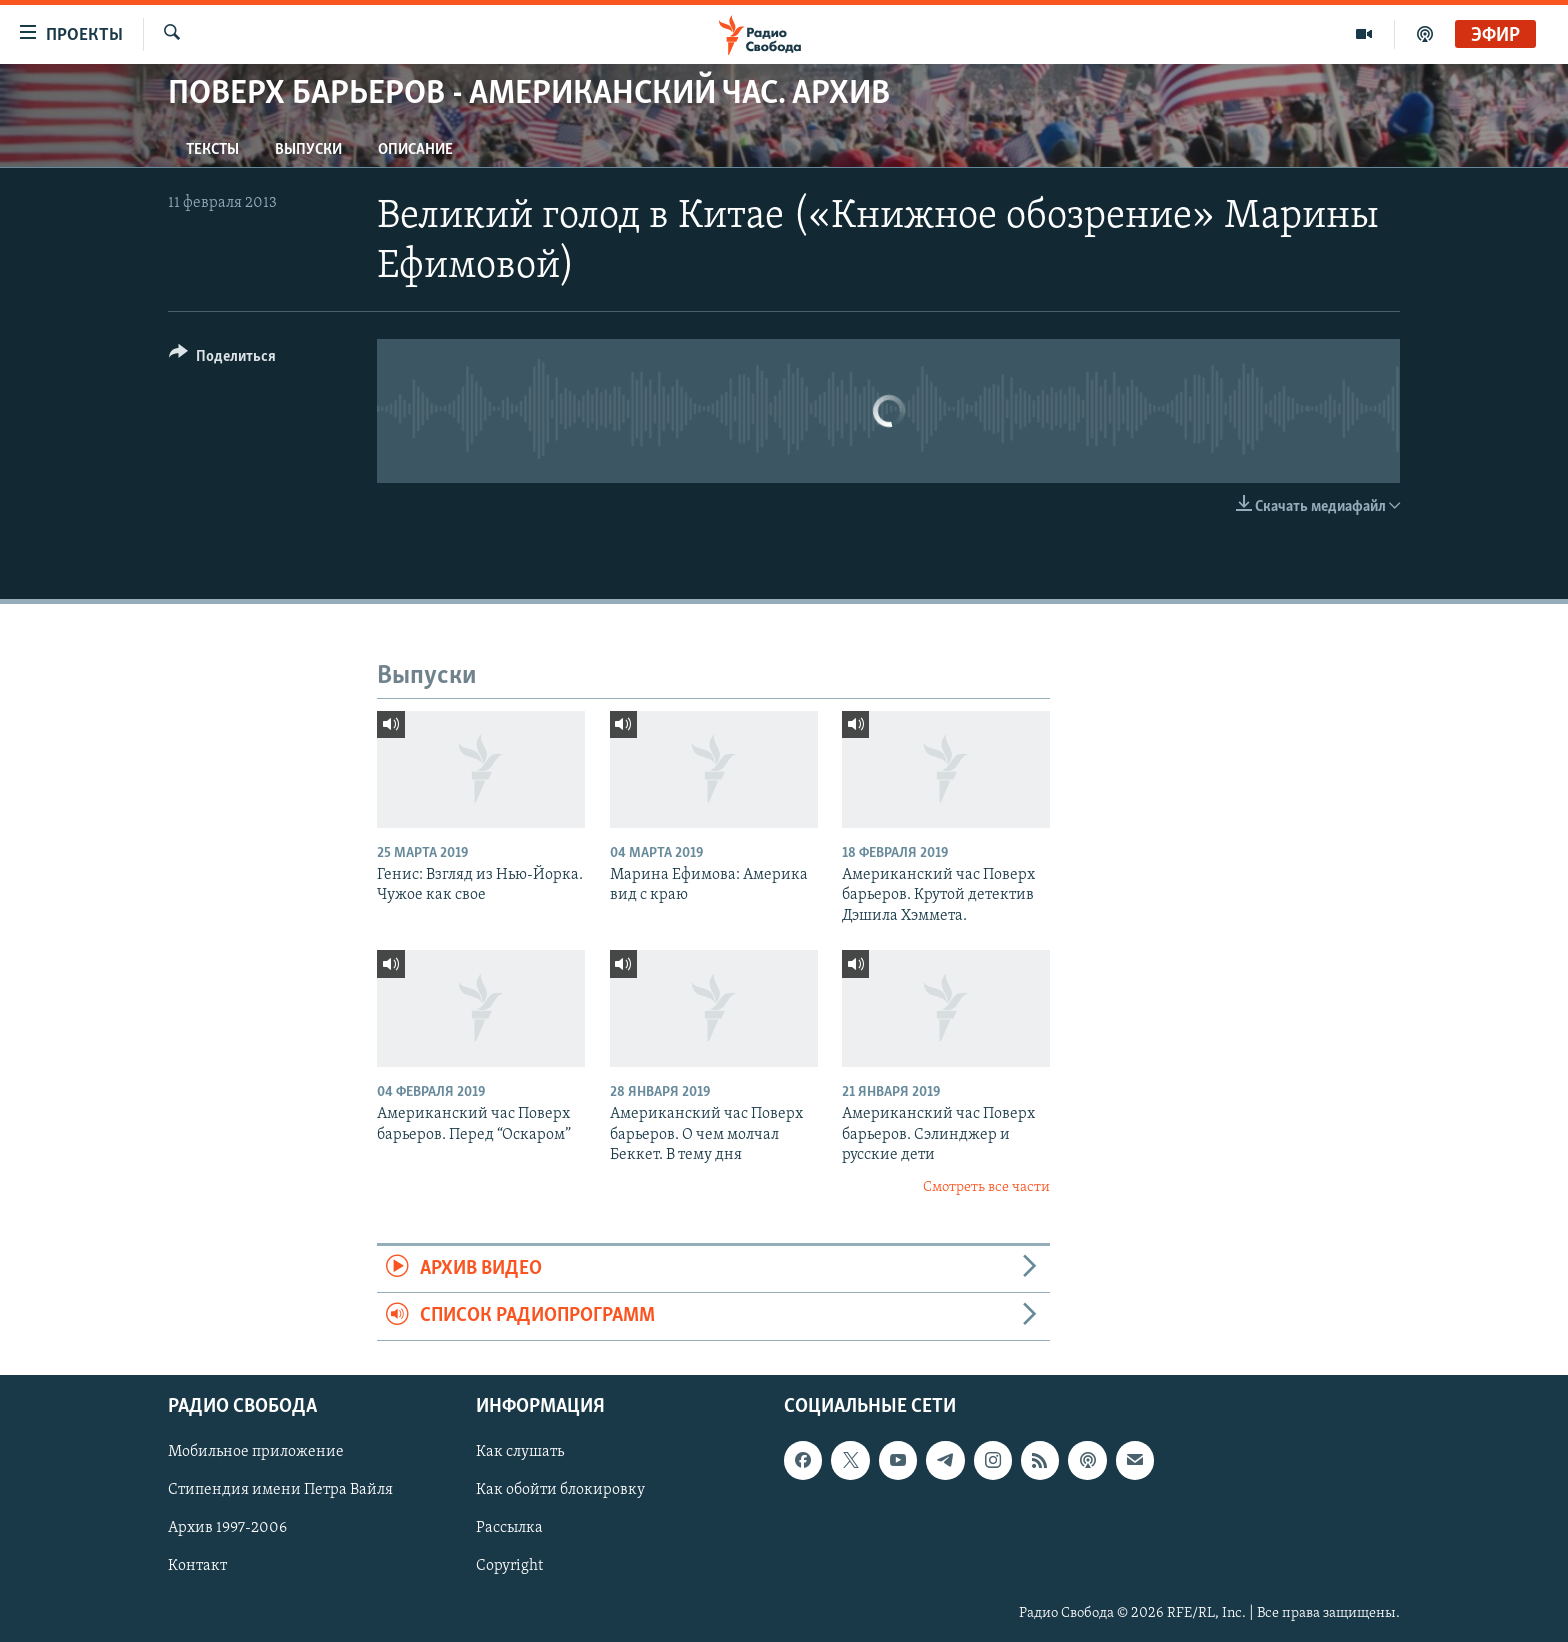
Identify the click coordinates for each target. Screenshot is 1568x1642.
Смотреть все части (986, 1187)
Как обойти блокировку (560, 1490)
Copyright (509, 1566)
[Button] (222, 359)
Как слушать (520, 1452)
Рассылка (509, 1528)
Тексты (212, 150)
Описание (415, 150)
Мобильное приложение (256, 1452)
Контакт (197, 1566)
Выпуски (308, 150)
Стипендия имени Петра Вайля (280, 1490)
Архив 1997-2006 (227, 1528)
